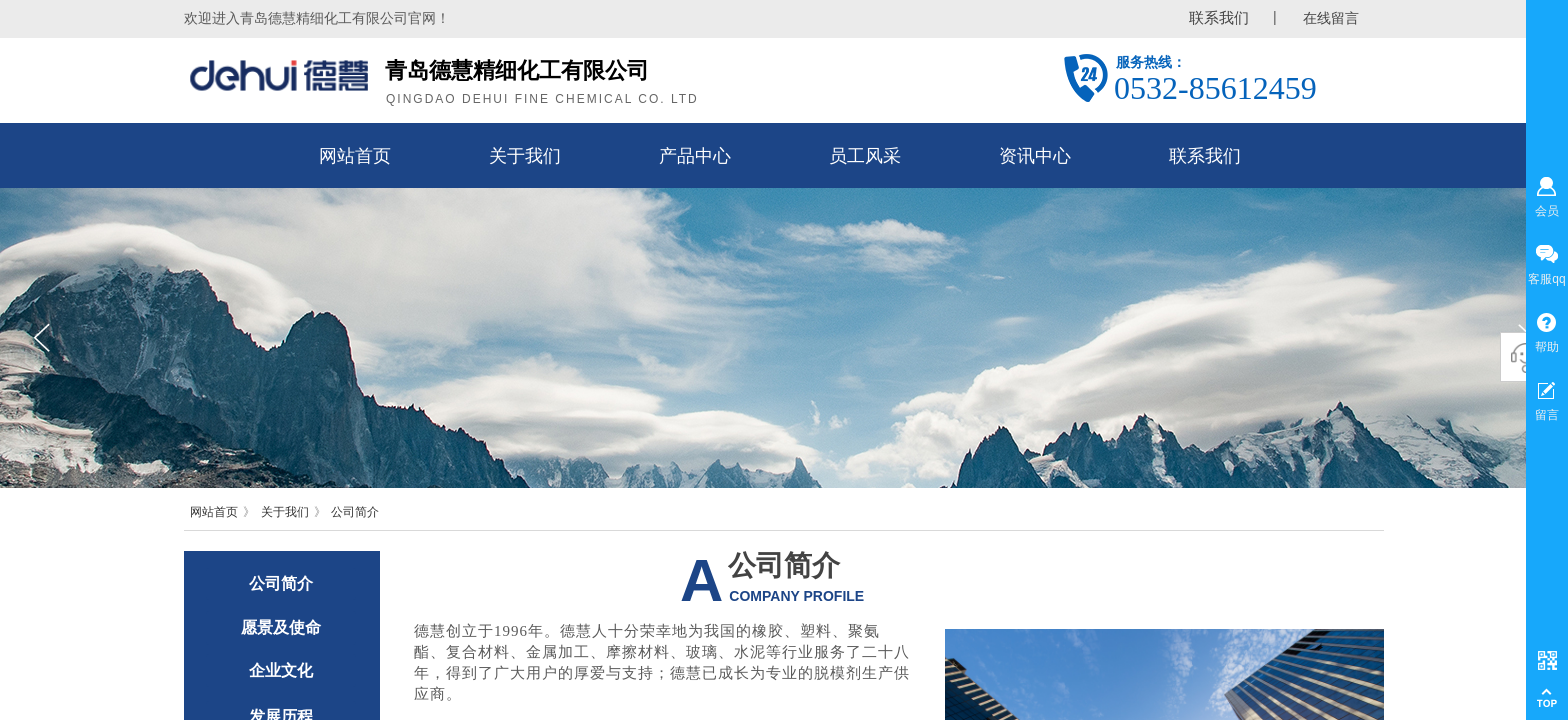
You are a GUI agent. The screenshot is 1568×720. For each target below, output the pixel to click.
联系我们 (1205, 156)
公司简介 (355, 512)
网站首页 (214, 512)
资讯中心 (1035, 156)
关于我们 (285, 512)
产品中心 (695, 156)
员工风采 (865, 156)
